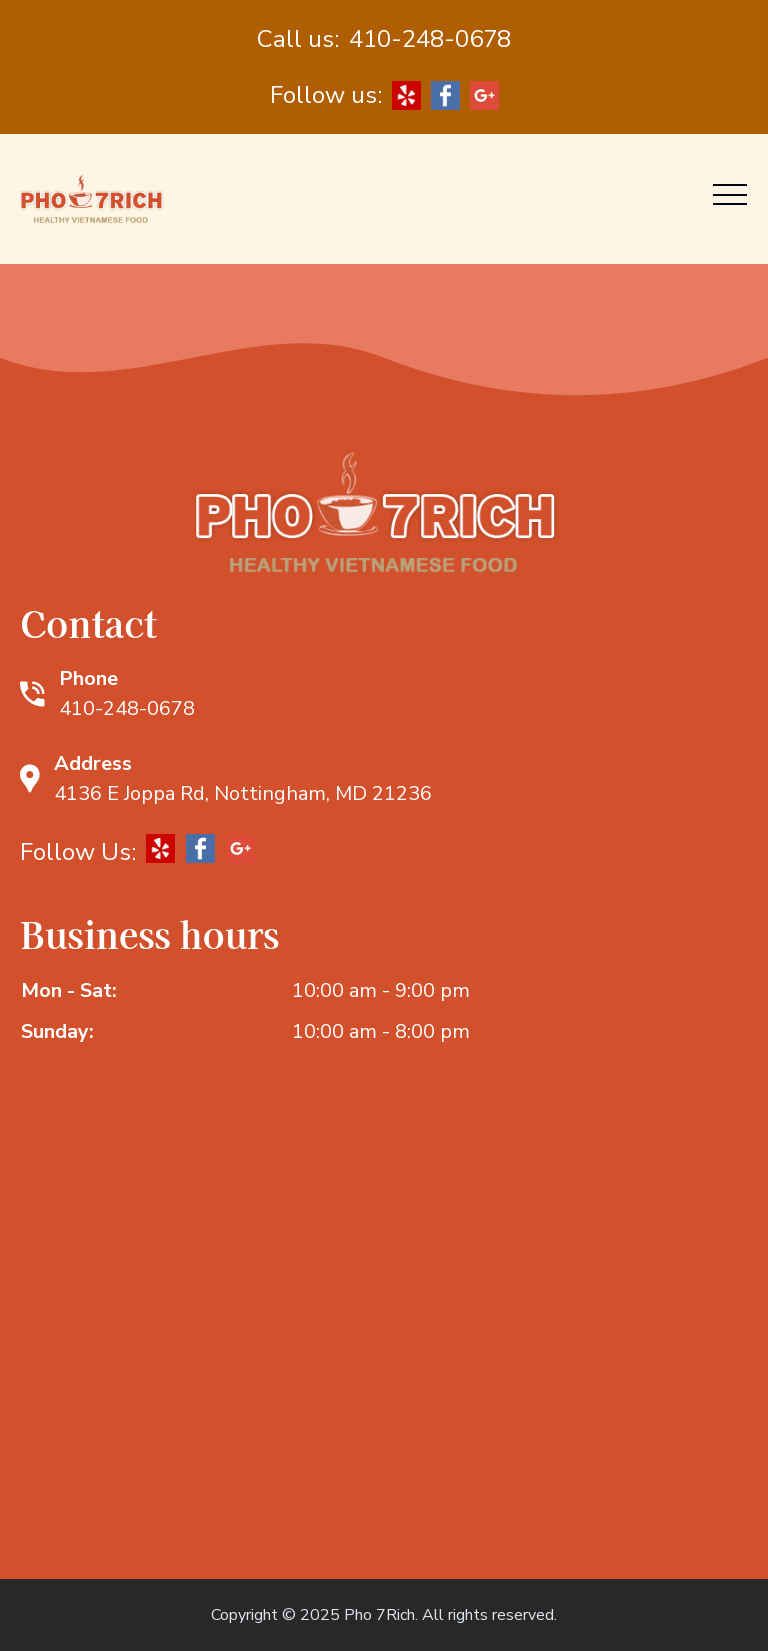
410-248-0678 (430, 39)
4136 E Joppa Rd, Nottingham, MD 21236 (243, 793)
